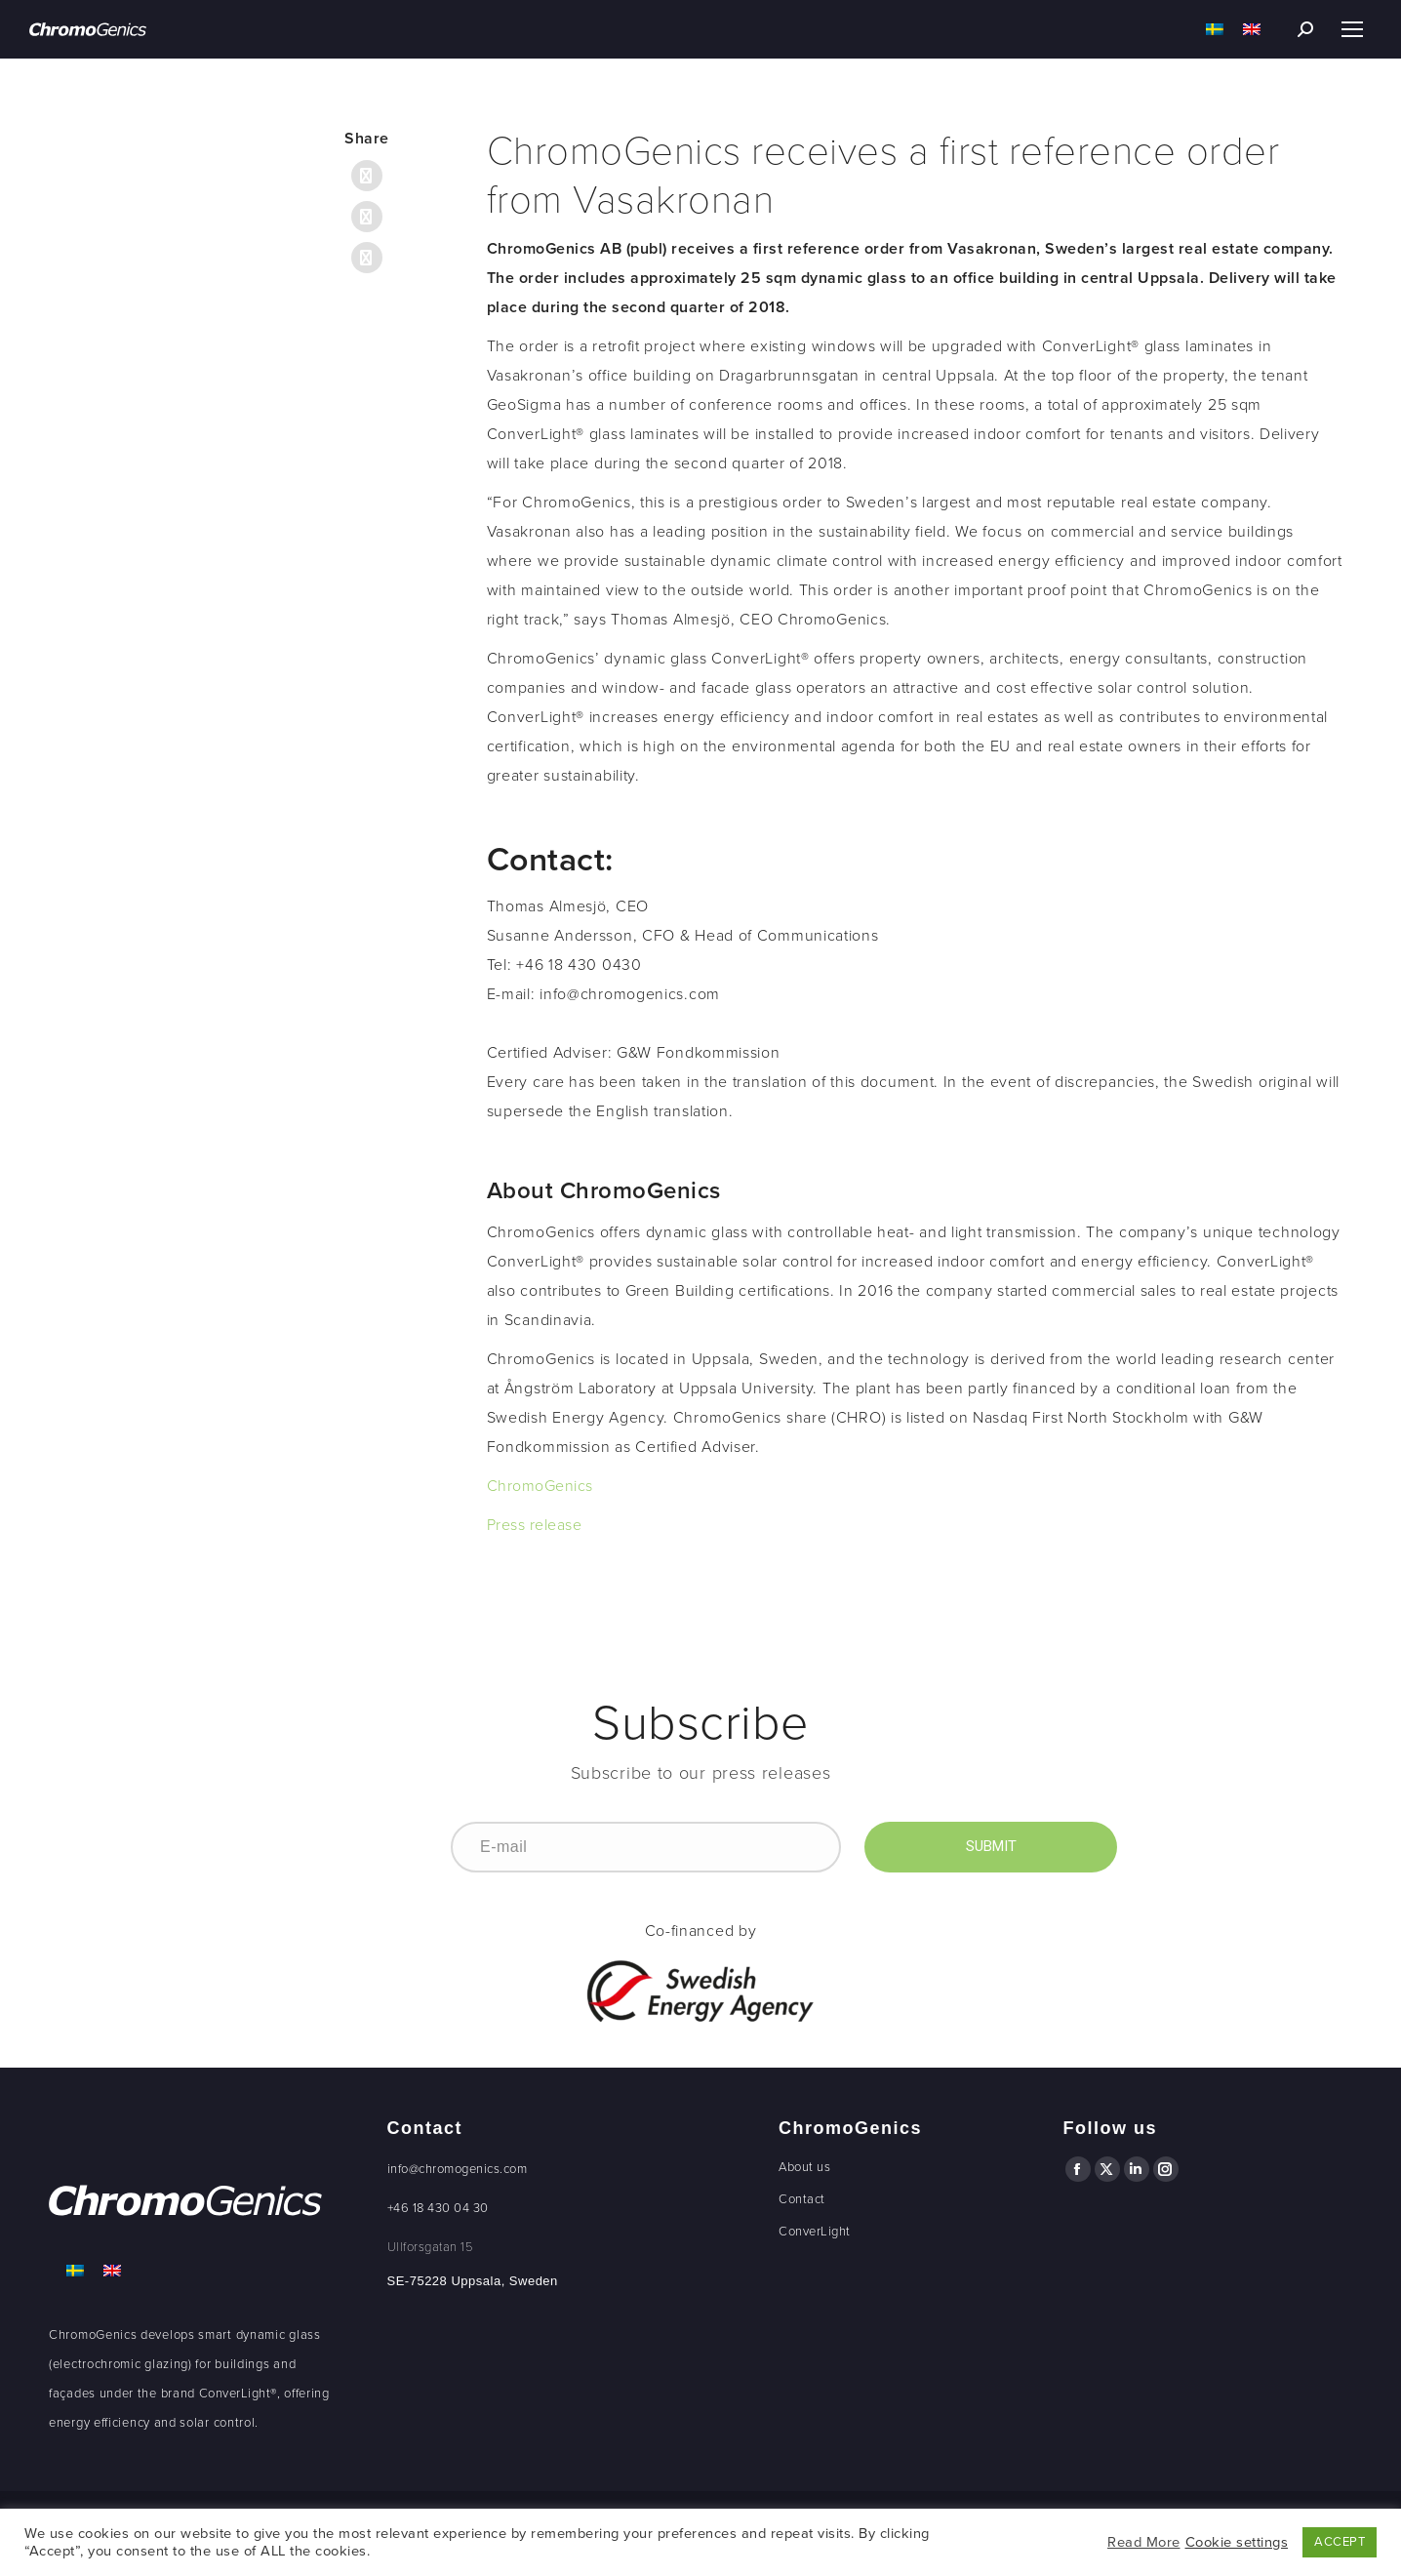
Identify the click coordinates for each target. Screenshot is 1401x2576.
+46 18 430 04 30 (438, 2208)
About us (804, 2167)
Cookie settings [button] (1237, 2542)
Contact (802, 2199)
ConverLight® (238, 2393)
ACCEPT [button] (1339, 2542)
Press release (534, 1525)
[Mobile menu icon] (1352, 29)
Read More (1144, 2542)
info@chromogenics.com (457, 2169)
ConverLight (815, 2231)
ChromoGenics (540, 1486)
